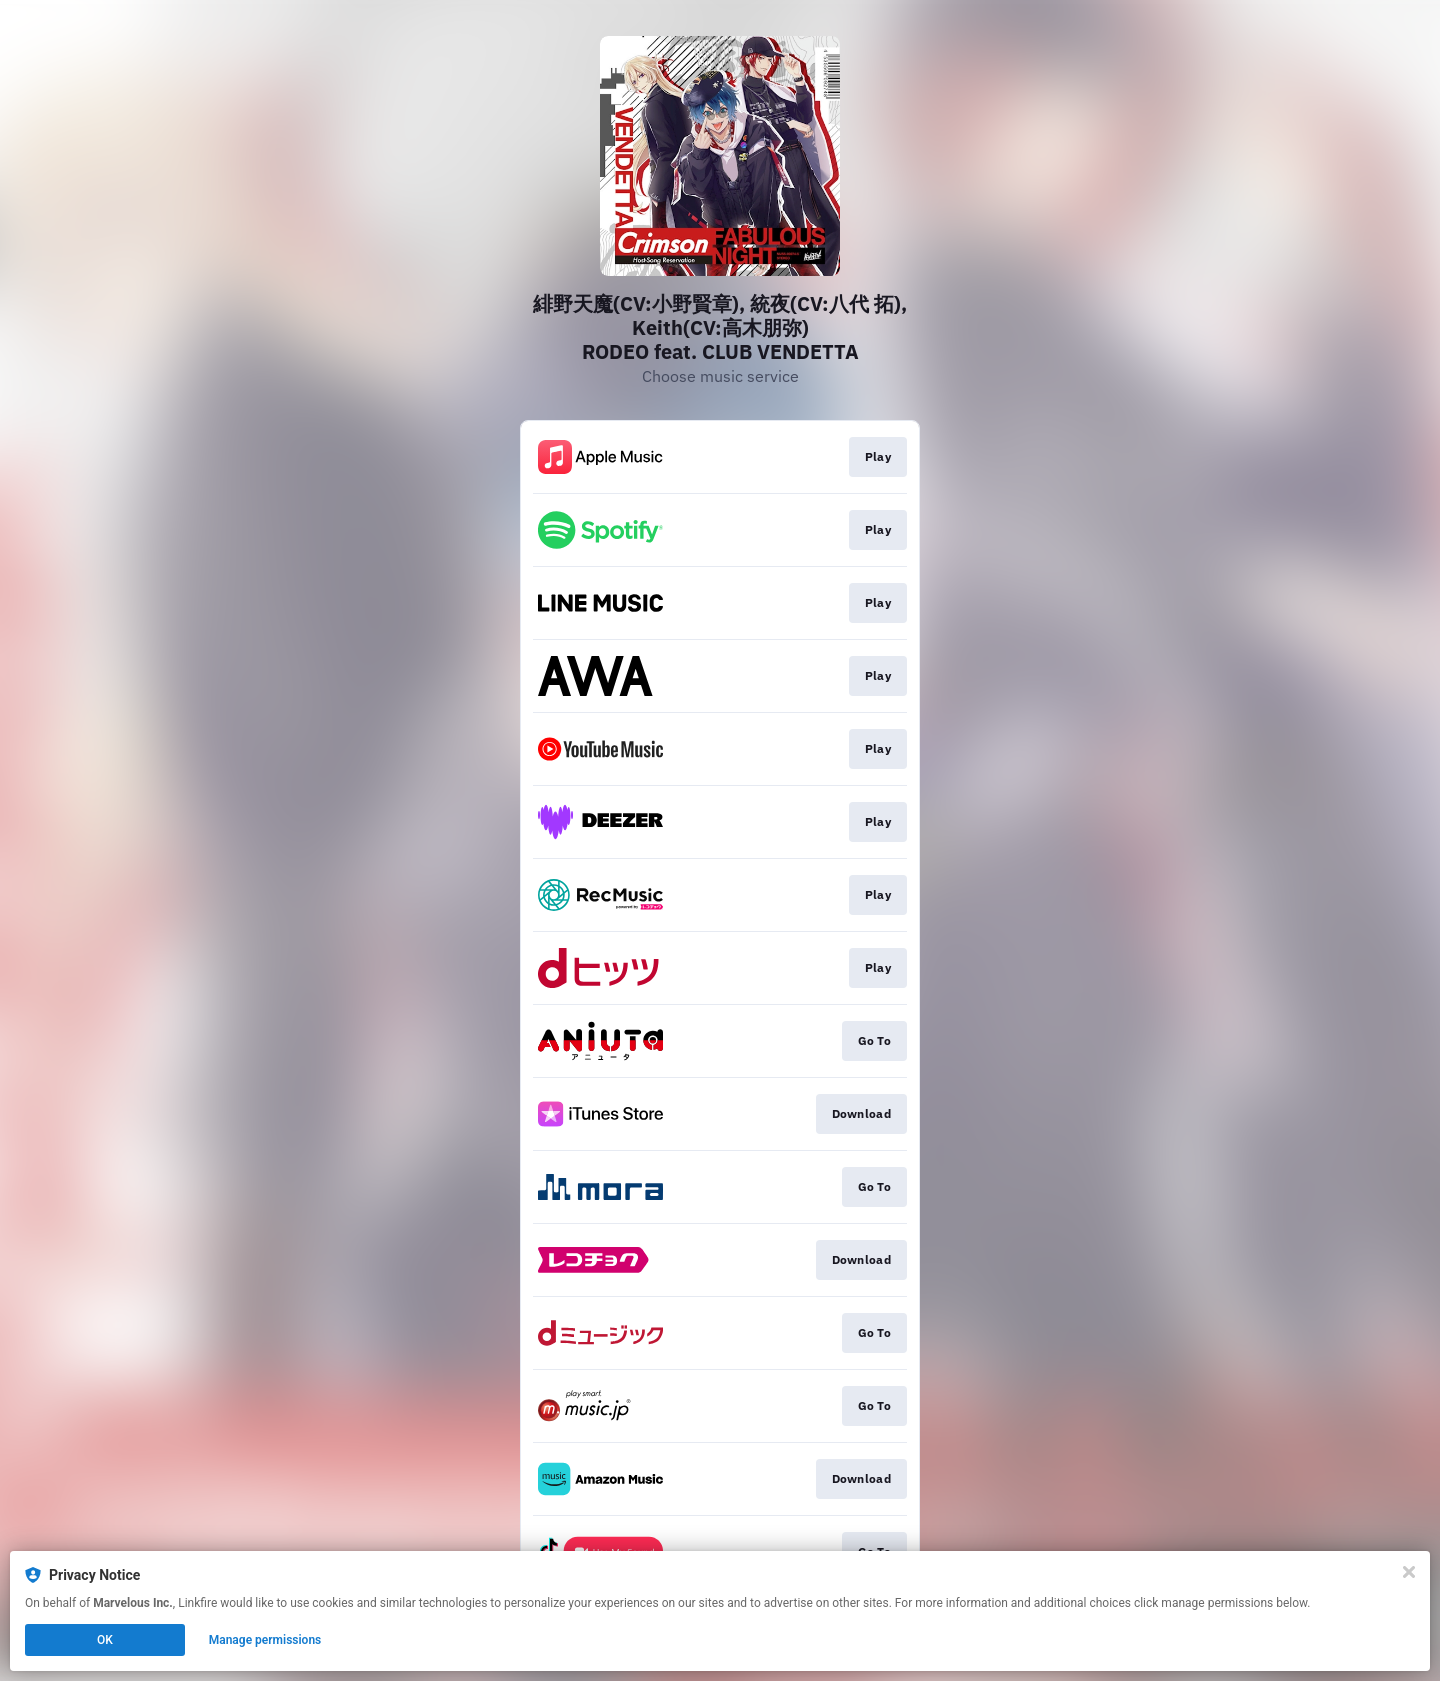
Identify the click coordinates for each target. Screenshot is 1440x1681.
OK (105, 1640)
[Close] (1409, 1572)
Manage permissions (265, 1640)
